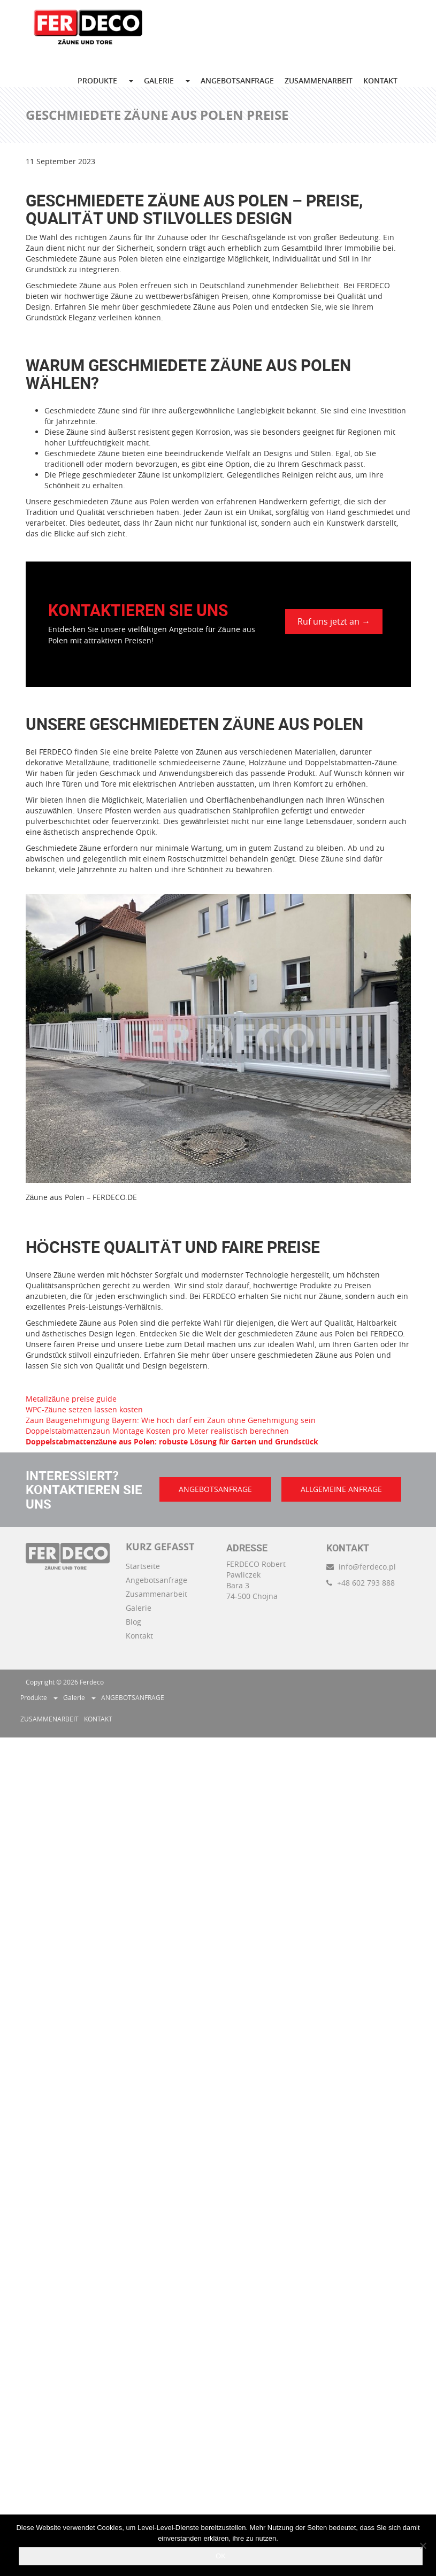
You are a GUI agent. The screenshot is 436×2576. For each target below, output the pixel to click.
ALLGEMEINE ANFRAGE (341, 1489)
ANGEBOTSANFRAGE (237, 80)
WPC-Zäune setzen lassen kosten (84, 1409)
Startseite (143, 1566)
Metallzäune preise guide (71, 1399)
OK (221, 2556)
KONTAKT (380, 80)
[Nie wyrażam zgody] (422, 2545)
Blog (133, 1622)
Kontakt (139, 1636)
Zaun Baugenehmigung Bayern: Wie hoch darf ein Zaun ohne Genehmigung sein (171, 1420)
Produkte (97, 80)
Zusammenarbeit (156, 1594)
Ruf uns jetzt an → (333, 621)
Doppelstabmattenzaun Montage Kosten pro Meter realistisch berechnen (157, 1431)
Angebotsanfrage (156, 1580)
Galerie (138, 1608)
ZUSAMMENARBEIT (319, 80)
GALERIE (159, 80)
